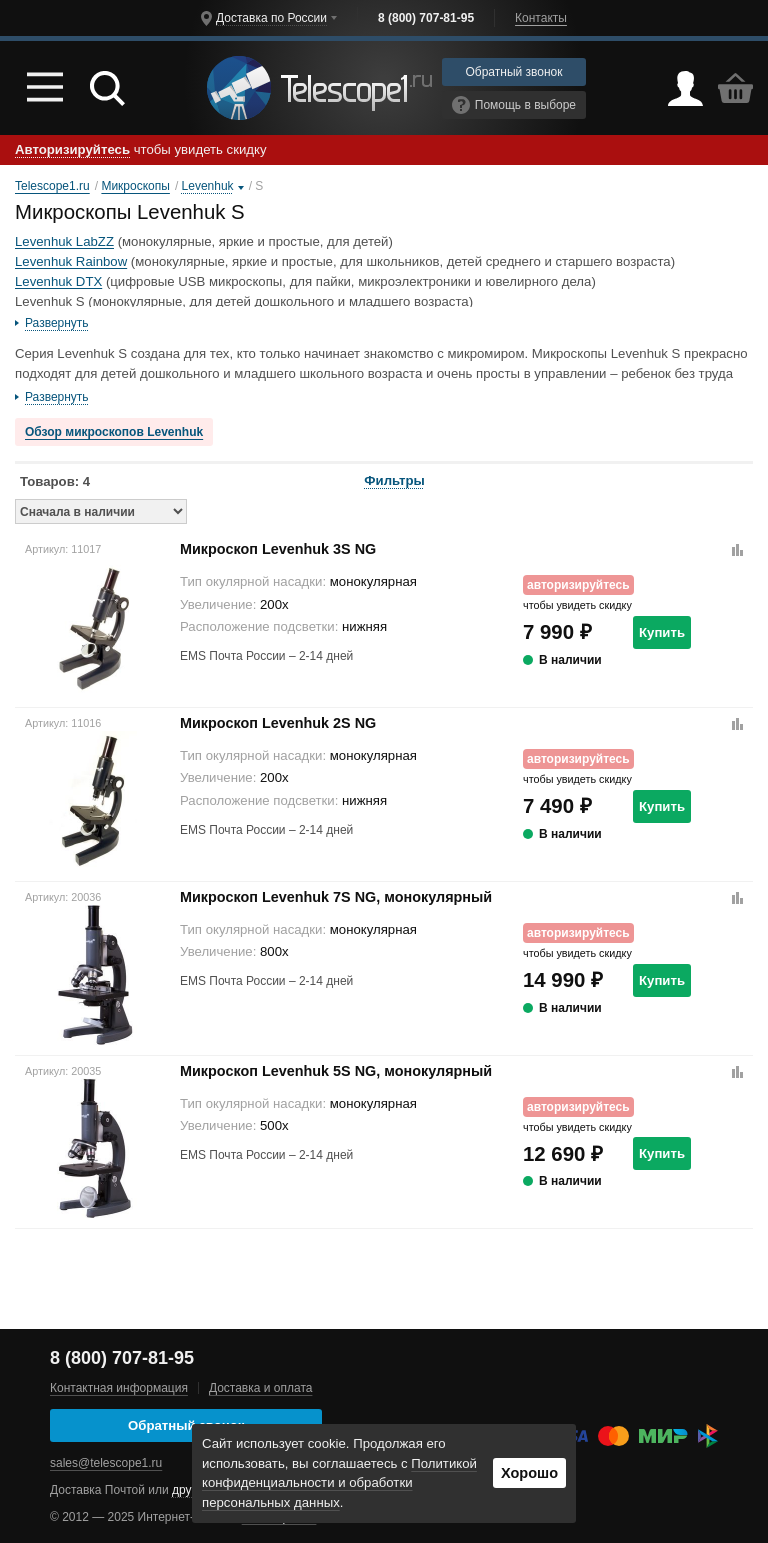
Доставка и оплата (261, 1388)
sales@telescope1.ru (106, 1463)
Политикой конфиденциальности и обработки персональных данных (339, 1483)
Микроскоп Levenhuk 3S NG (278, 549)
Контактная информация (119, 1388)
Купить (662, 632)
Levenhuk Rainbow (71, 261)
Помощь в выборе (514, 105)
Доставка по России (271, 18)
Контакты (541, 18)
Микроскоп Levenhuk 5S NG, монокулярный (336, 1071)
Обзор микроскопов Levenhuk (114, 432)
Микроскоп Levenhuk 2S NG (278, 723)
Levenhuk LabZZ (64, 241)
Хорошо (529, 1473)
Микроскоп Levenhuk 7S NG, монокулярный (336, 897)
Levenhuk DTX (58, 281)
